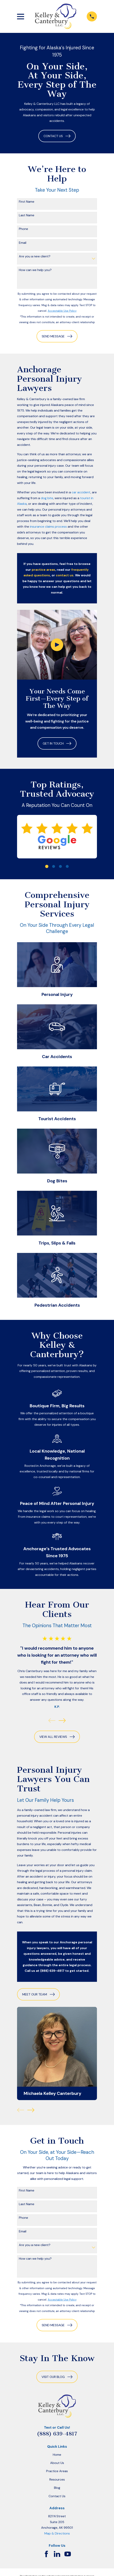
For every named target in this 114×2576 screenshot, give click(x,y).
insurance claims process (48, 526)
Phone (23, 229)
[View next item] (62, 1720)
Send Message (57, 336)
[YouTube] (67, 2554)
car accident (81, 492)
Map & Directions (57, 2533)
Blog (57, 2488)
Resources (57, 2479)
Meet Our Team (38, 1994)
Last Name (26, 215)
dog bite (47, 498)
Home (57, 2455)
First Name (26, 201)
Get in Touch (57, 743)
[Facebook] (46, 2554)
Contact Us (57, 136)
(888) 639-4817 (57, 2434)
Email (22, 243)
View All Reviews (57, 1736)
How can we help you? (35, 270)
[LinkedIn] (57, 2554)
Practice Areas (57, 2471)
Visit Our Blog (57, 2376)
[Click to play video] (57, 644)
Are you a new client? (34, 256)
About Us (57, 2463)
